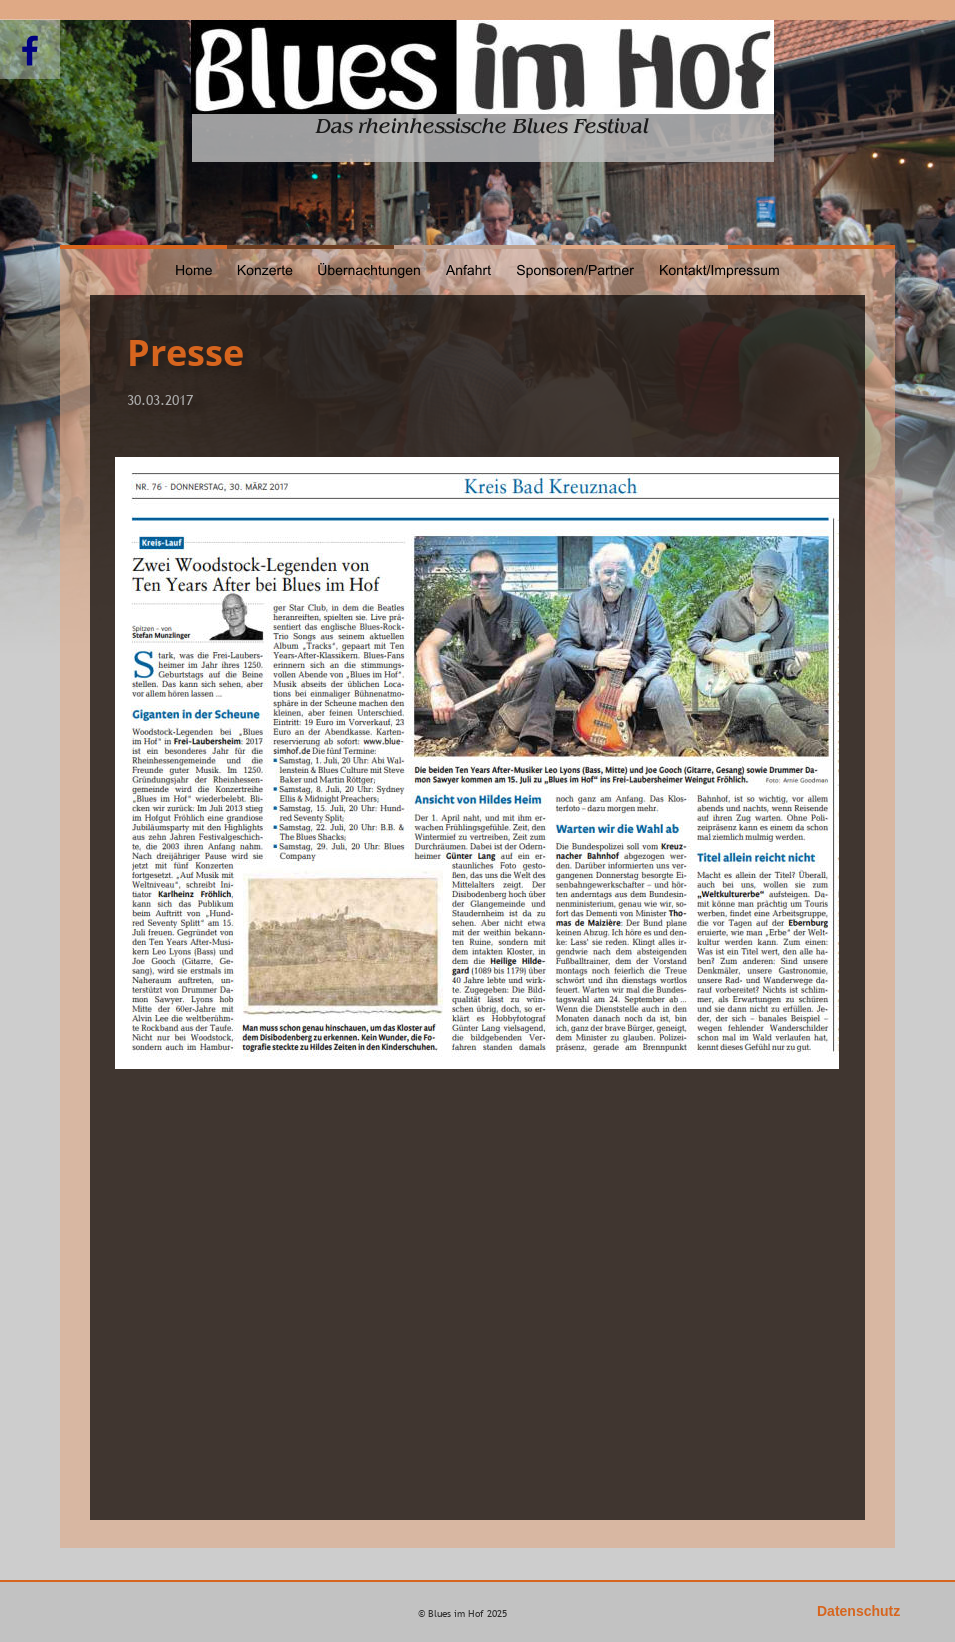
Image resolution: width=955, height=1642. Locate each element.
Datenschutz (858, 1611)
